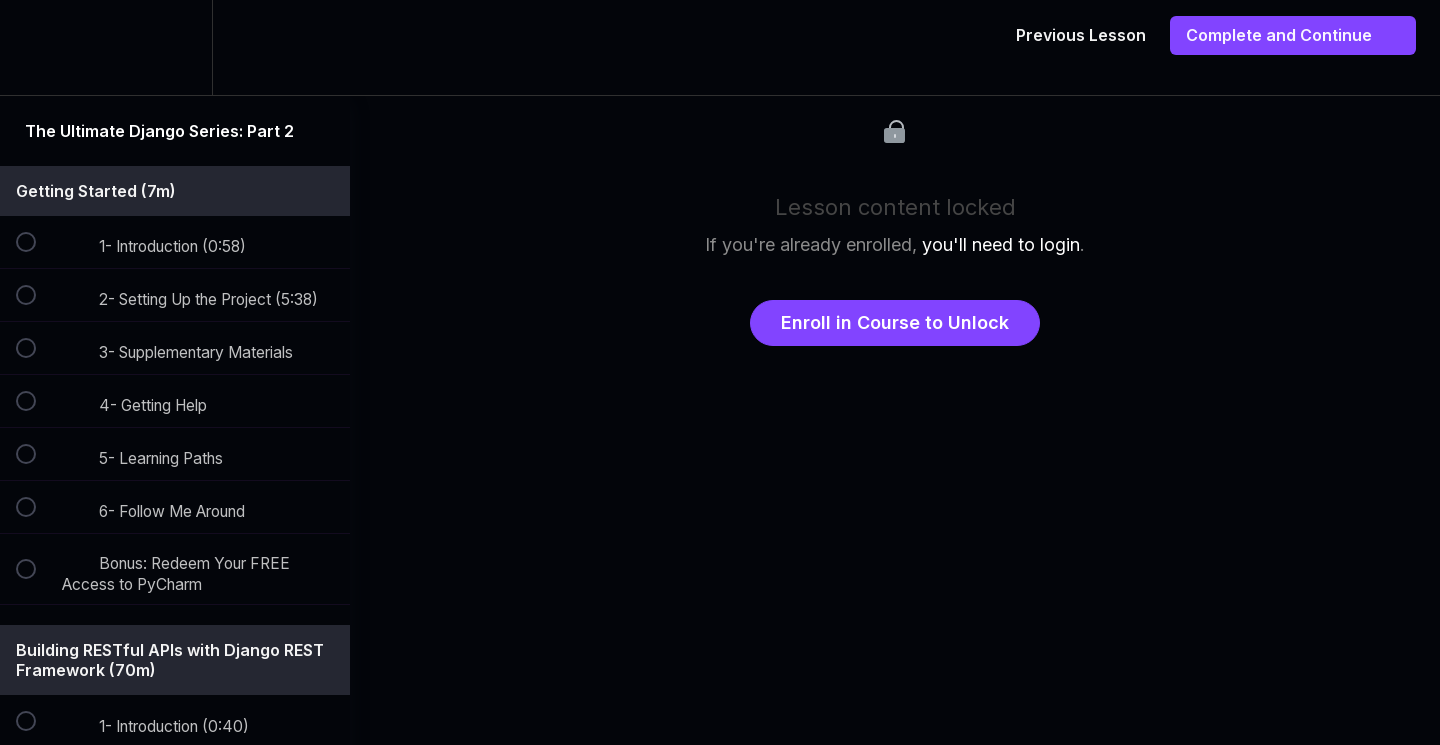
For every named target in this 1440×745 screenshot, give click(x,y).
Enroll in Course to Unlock (895, 322)
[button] (37, 47)
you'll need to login (1001, 244)
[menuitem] (175, 47)
